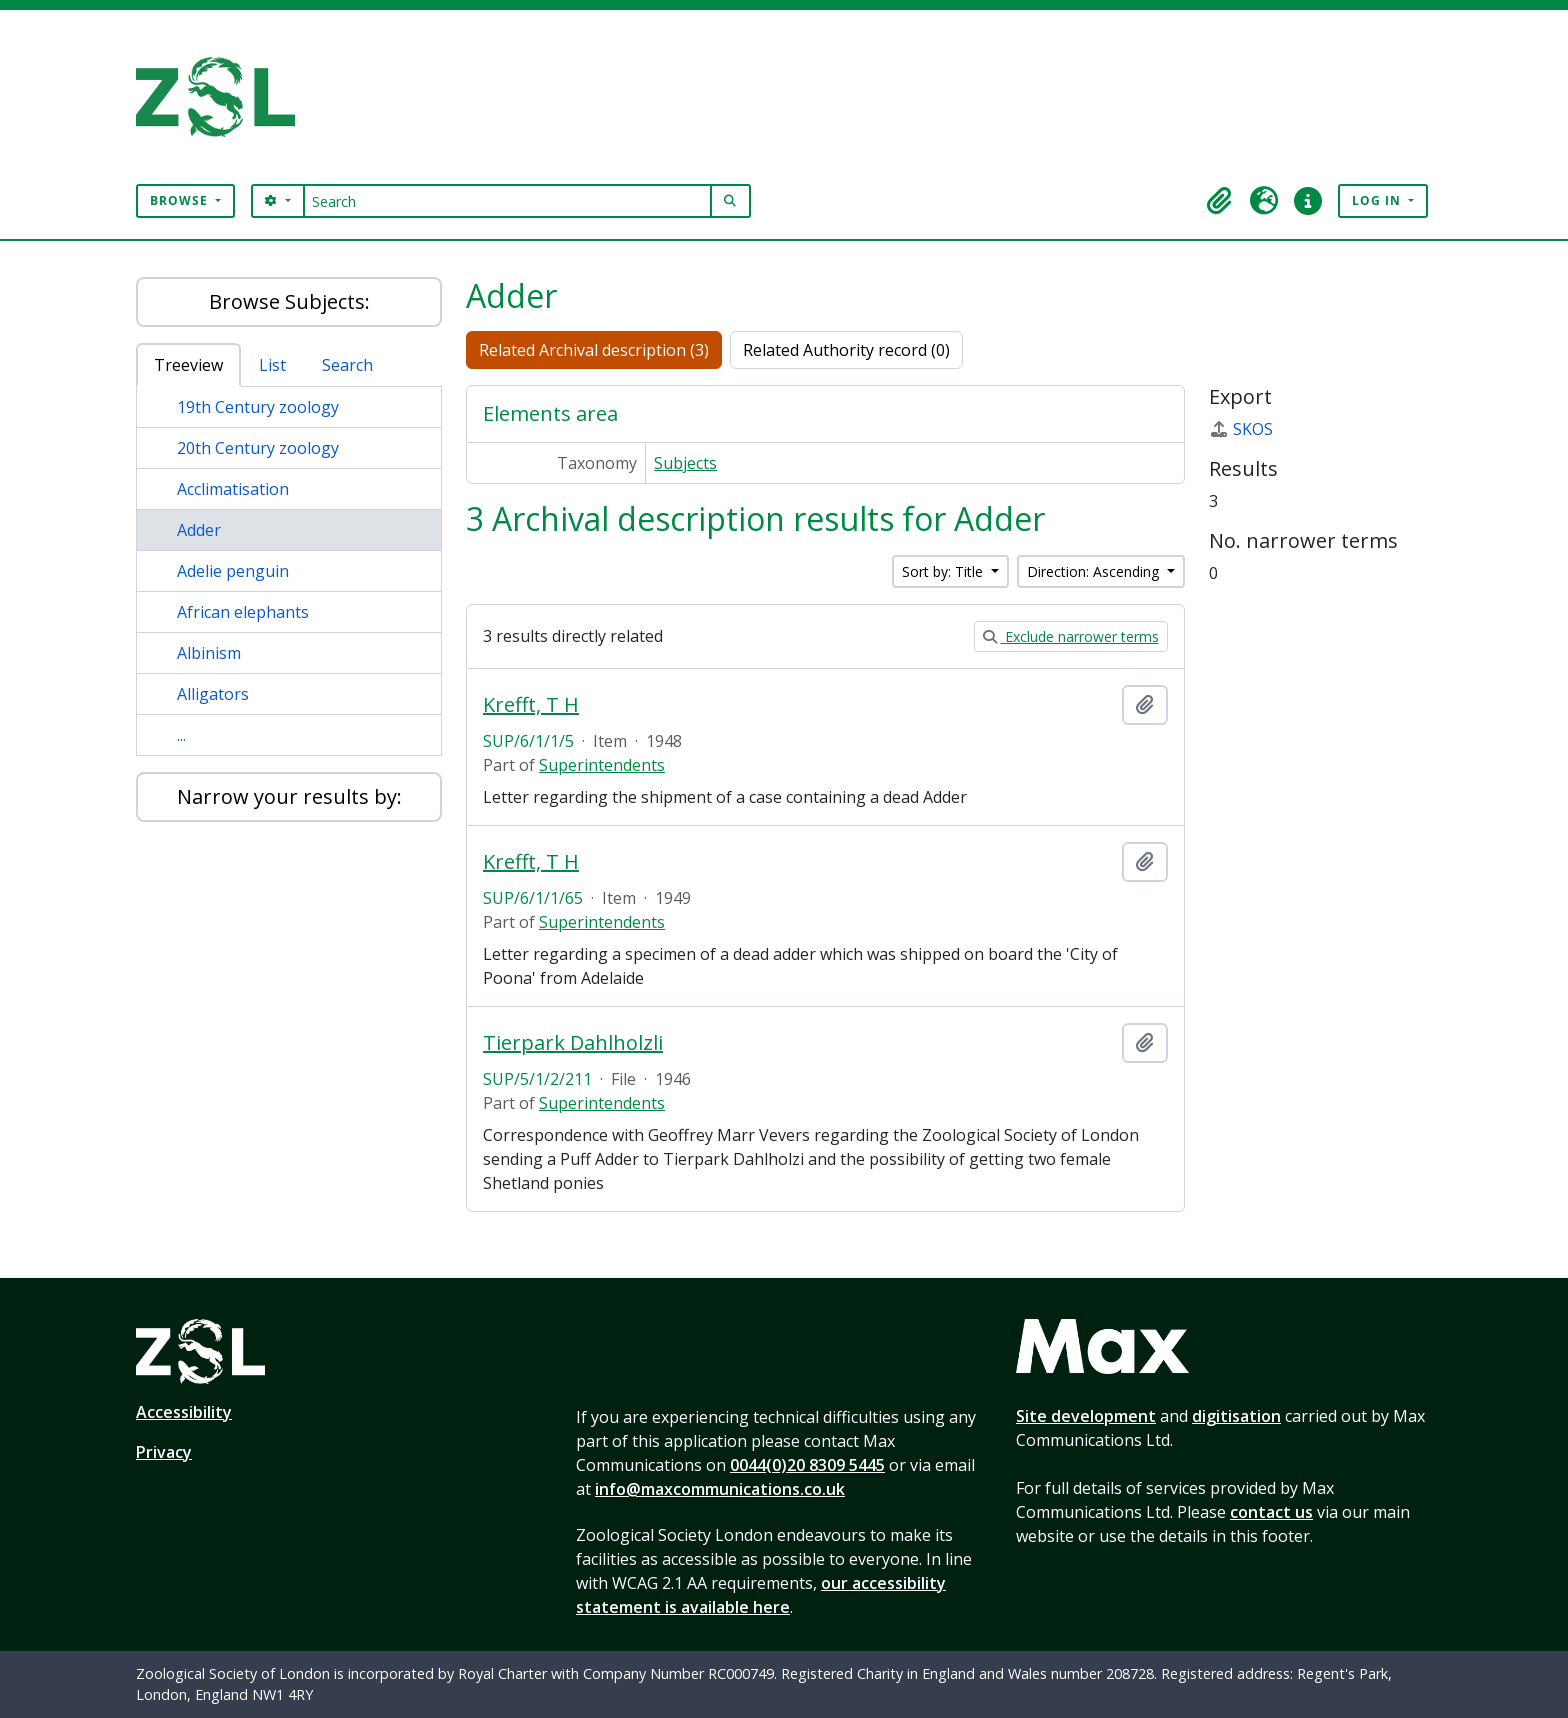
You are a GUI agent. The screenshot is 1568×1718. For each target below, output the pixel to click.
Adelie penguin (233, 571)
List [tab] (272, 365)
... (181, 735)
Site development (1086, 1416)
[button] (1220, 201)
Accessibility (184, 1412)
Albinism (209, 653)
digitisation (1236, 1416)
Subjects (685, 463)
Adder (199, 530)
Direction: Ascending (1095, 571)
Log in (1378, 200)
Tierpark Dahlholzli (573, 1043)
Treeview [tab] (188, 365)
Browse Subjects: (289, 301)
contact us (1271, 1512)
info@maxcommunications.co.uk (720, 1489)
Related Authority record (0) (846, 350)
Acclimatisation (233, 489)
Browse (181, 200)
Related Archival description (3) (594, 350)
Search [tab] (347, 365)
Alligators (213, 694)
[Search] (507, 201)
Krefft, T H (531, 705)
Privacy (164, 1452)
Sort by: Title (944, 571)
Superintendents (602, 765)
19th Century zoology (258, 407)
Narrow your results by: (289, 796)
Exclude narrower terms (1071, 636)
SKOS (1241, 429)
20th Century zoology (258, 448)
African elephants (243, 612)
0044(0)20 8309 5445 (807, 1465)
